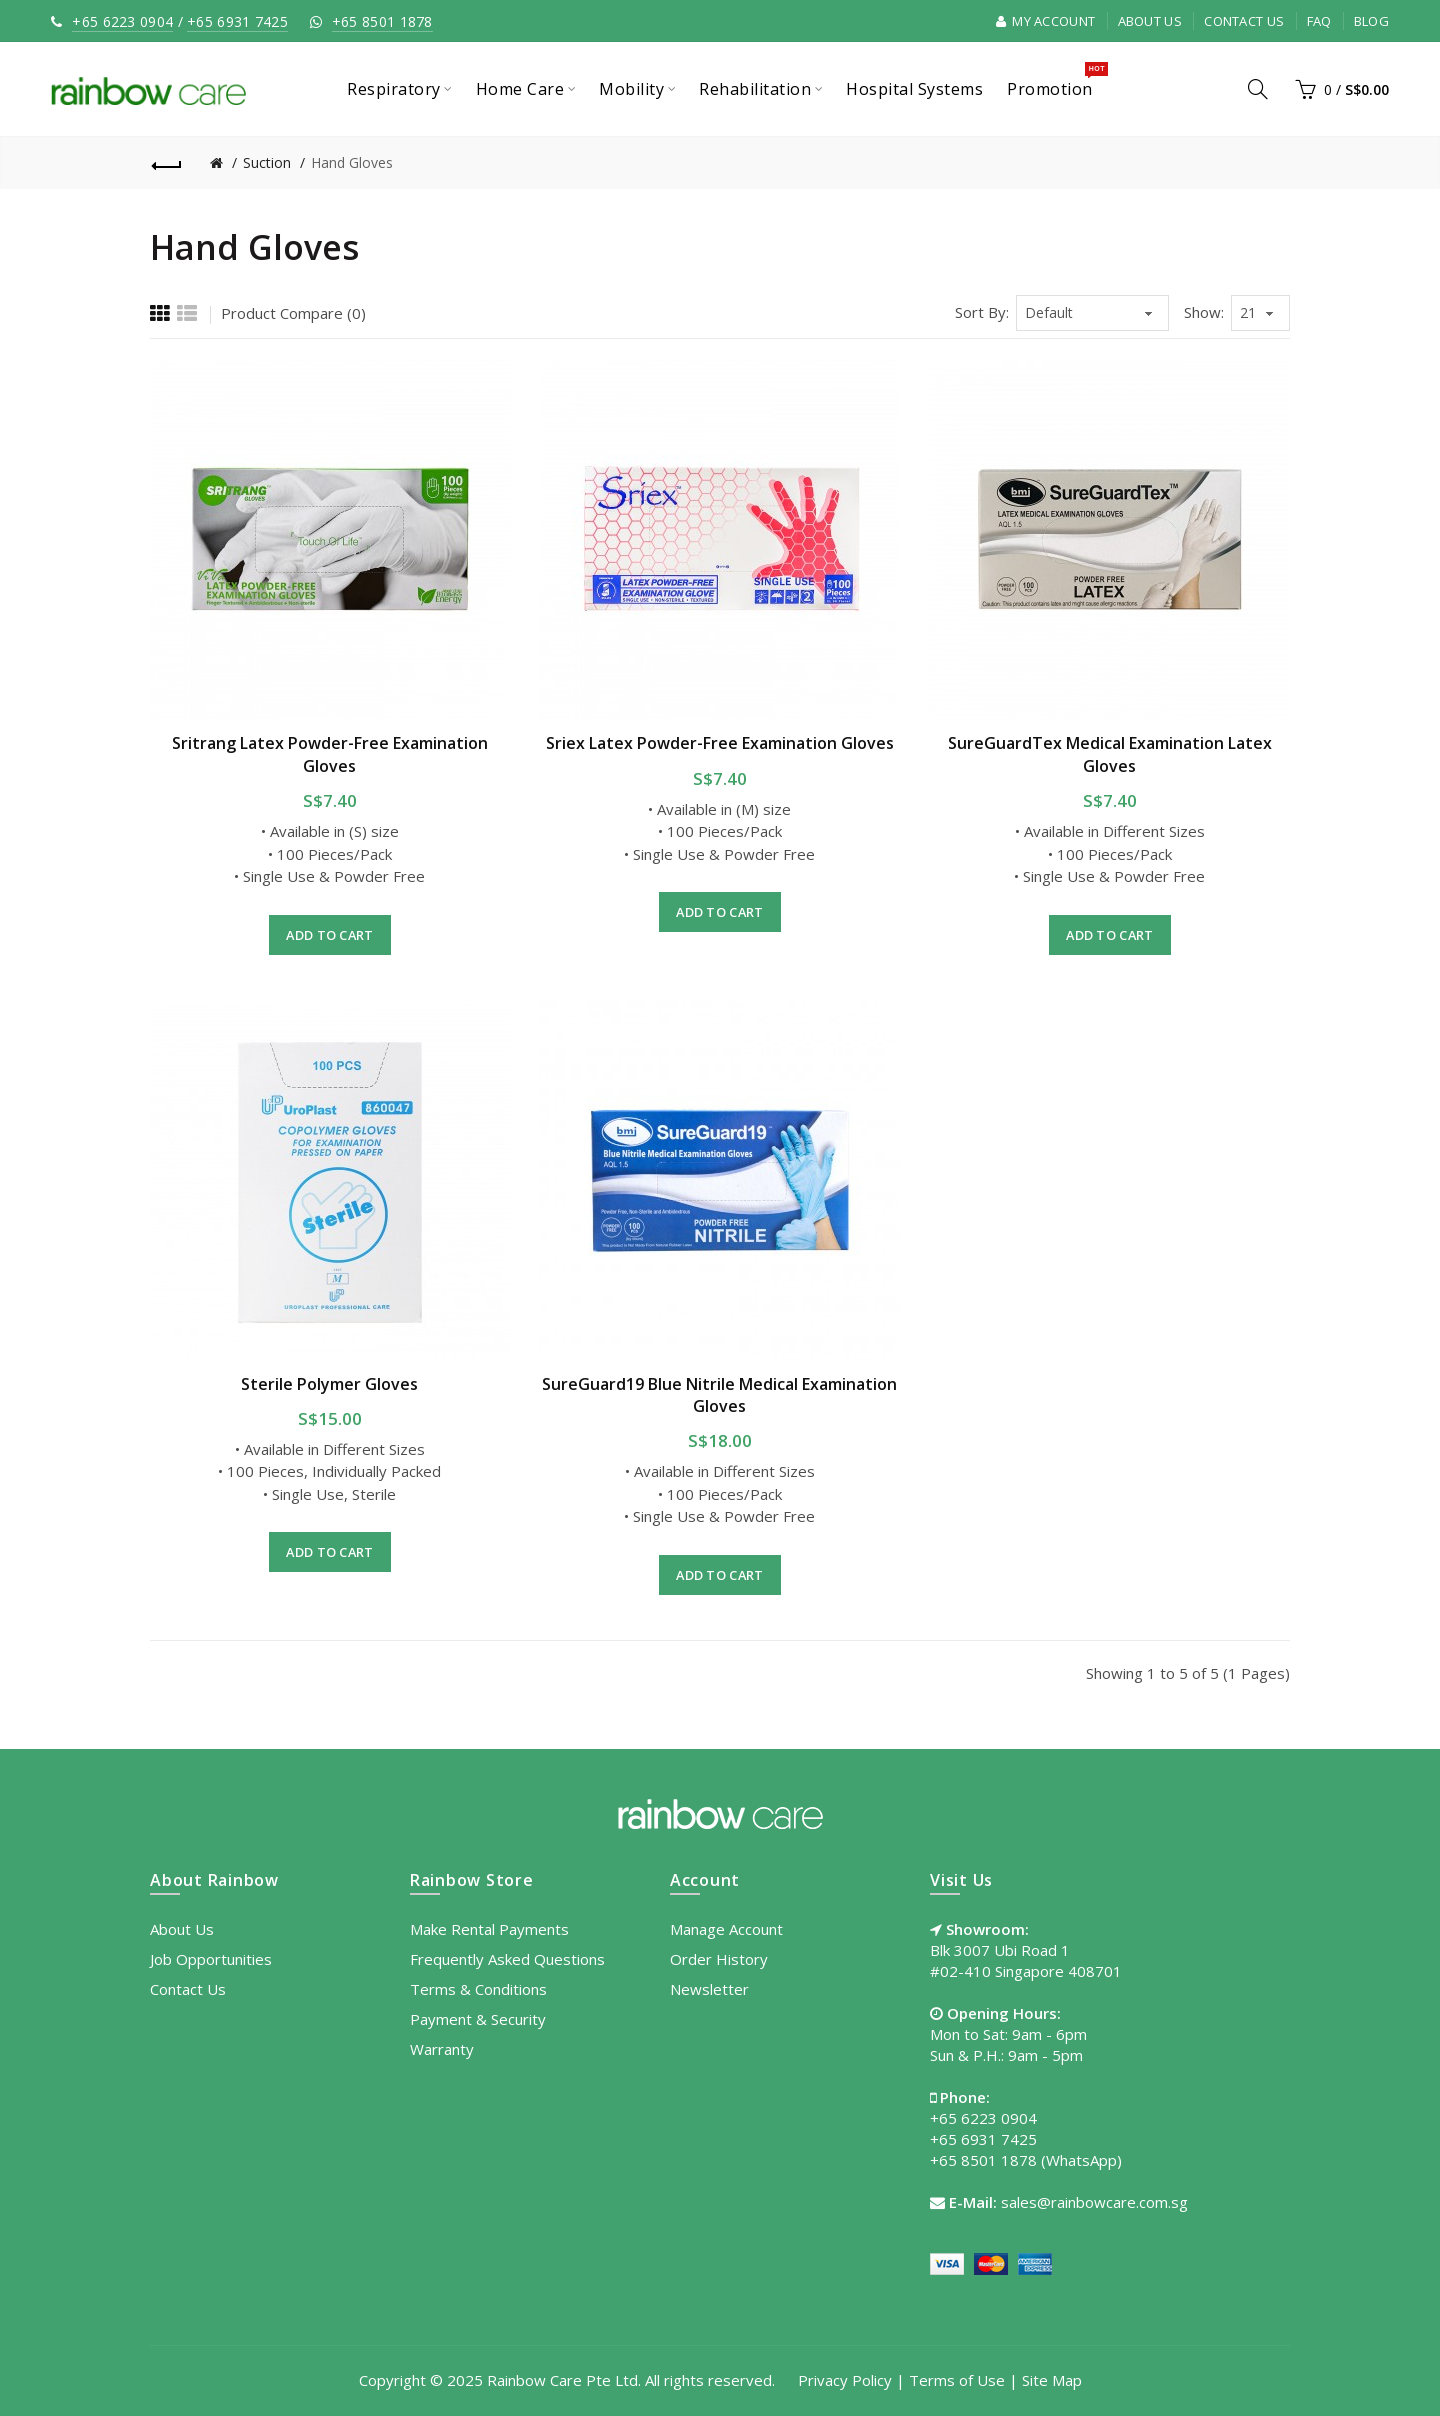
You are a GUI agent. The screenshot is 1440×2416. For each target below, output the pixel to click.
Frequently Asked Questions (507, 1959)
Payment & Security (478, 2019)
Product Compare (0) (293, 313)
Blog (1371, 21)
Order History (719, 1959)
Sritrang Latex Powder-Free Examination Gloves (330, 754)
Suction (267, 162)
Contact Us (1244, 21)
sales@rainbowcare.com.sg (1094, 2202)
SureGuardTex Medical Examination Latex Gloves (1110, 754)
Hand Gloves (352, 162)
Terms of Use (957, 2380)
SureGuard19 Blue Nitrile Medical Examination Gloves (719, 1395)
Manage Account (726, 1929)
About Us (1150, 21)
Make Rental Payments (489, 1929)
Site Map (1052, 2380)
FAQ (1319, 21)
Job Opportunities (211, 1959)
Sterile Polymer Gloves (329, 1384)
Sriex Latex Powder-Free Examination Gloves (720, 743)
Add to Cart (329, 935)
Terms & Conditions (478, 1989)
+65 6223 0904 (122, 21)
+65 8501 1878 (382, 21)
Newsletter (709, 1989)
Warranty (442, 2049)
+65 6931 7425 (237, 21)
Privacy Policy (845, 2380)
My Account (1046, 21)
